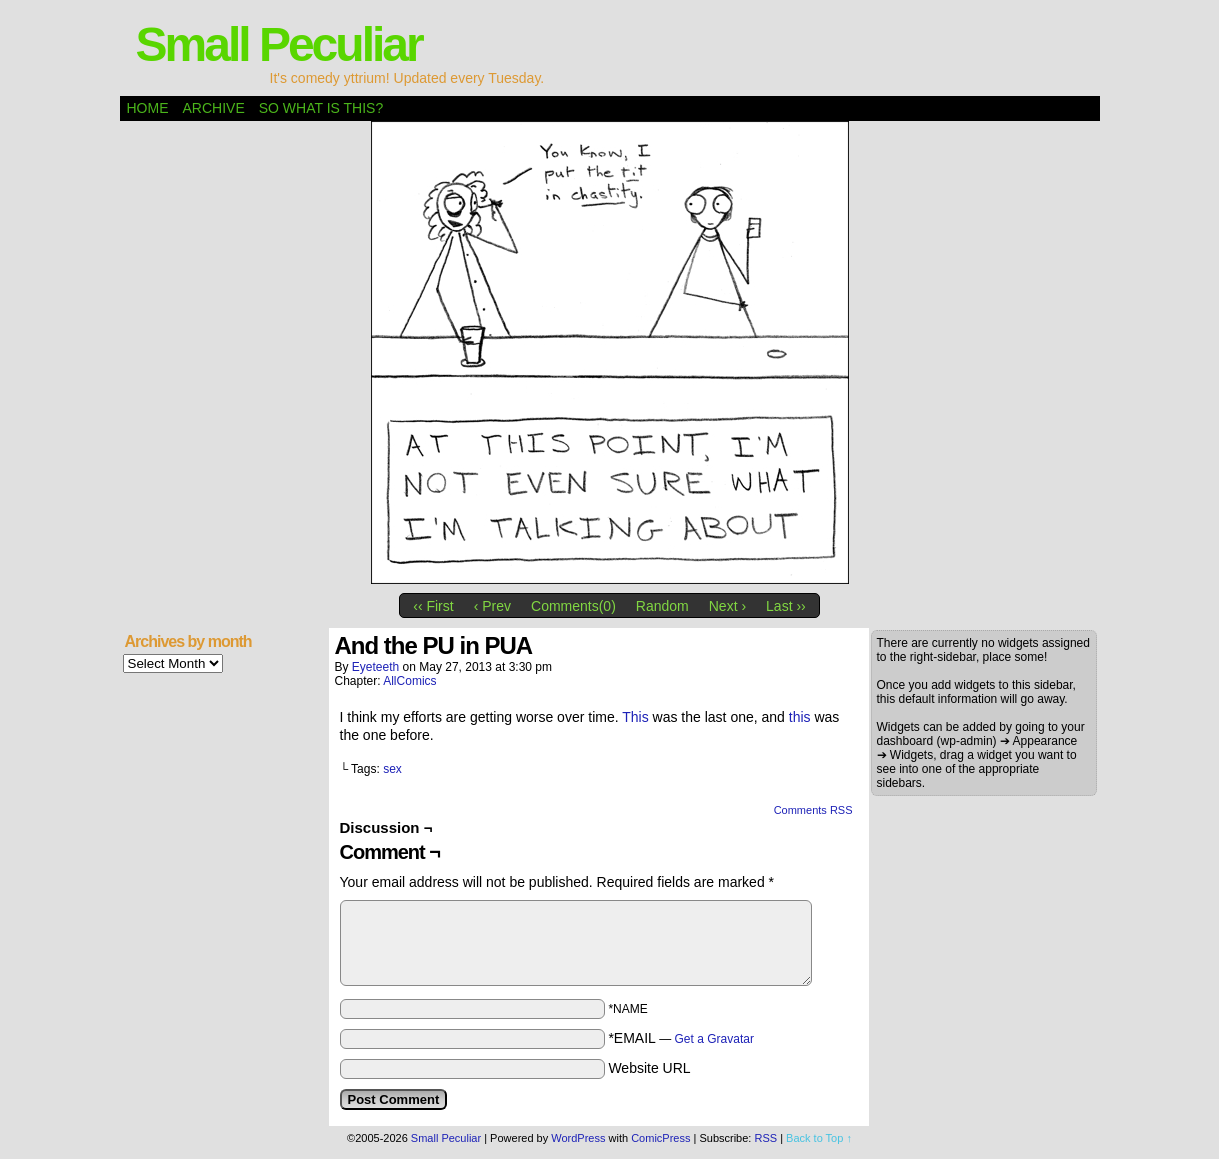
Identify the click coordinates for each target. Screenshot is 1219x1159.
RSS (765, 1138)
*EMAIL (681, 1038)
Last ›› (786, 606)
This (635, 717)
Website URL (649, 1068)
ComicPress (660, 1138)
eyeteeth (375, 667)
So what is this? (321, 108)
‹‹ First (433, 606)
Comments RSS (813, 810)
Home (148, 108)
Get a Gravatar (714, 1039)
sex (392, 769)
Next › (727, 606)
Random (662, 606)
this (800, 717)
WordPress (578, 1138)
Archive (214, 108)
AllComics (409, 681)
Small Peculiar (279, 44)
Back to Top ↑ (819, 1138)
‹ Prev (492, 606)
